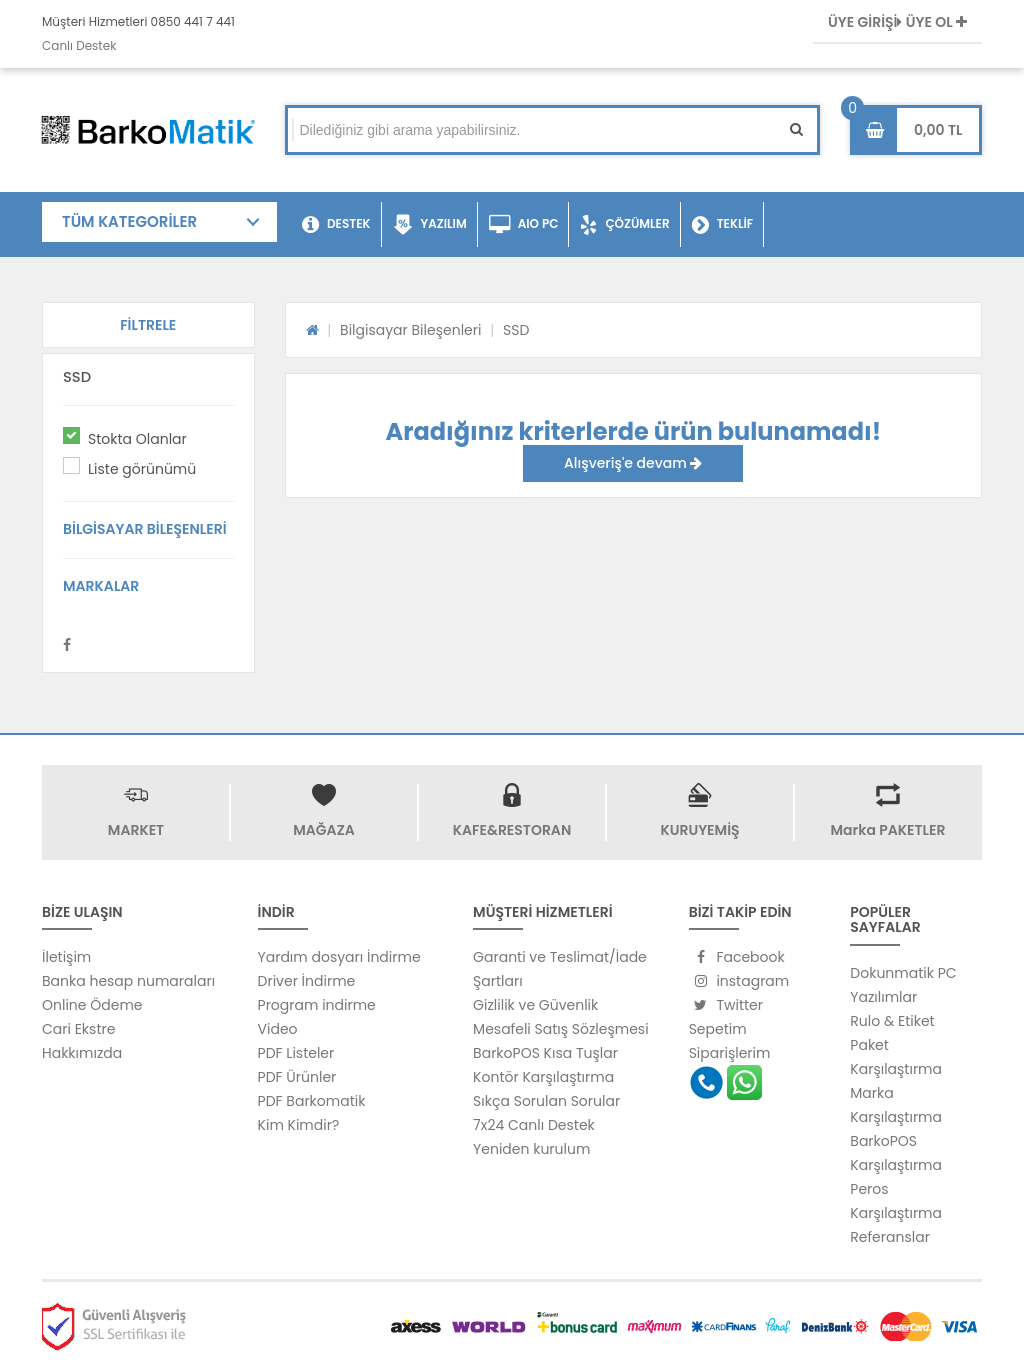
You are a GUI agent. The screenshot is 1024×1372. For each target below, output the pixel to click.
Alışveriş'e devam (633, 463)
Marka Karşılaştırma (896, 1105)
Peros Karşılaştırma (896, 1201)
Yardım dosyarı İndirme (339, 957)
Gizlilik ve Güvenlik (535, 1005)
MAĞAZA (323, 830)
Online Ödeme (92, 1005)
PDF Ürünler (297, 1077)
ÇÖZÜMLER (624, 225)
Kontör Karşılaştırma (543, 1077)
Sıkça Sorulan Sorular (546, 1101)
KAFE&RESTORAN (512, 830)
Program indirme (317, 1005)
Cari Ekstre (78, 1029)
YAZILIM (430, 225)
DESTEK (336, 225)
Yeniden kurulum (531, 1149)
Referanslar (890, 1237)
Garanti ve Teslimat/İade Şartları (560, 969)
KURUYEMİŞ (699, 830)
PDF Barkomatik (312, 1101)
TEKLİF (722, 225)
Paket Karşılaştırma (896, 1057)
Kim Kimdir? (299, 1125)
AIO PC (524, 225)
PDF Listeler (296, 1053)
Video (278, 1029)
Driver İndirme (307, 981)
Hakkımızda (82, 1053)
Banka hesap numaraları (128, 981)
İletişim (66, 957)
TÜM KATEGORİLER (129, 221)
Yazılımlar (883, 997)
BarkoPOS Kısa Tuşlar (545, 1053)
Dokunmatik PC (903, 973)
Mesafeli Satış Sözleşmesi (561, 1029)
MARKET (136, 830)
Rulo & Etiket (892, 1021)
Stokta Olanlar (137, 439)
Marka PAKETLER (888, 830)
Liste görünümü (142, 469)
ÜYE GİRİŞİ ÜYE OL (897, 22)
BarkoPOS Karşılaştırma (896, 1153)
